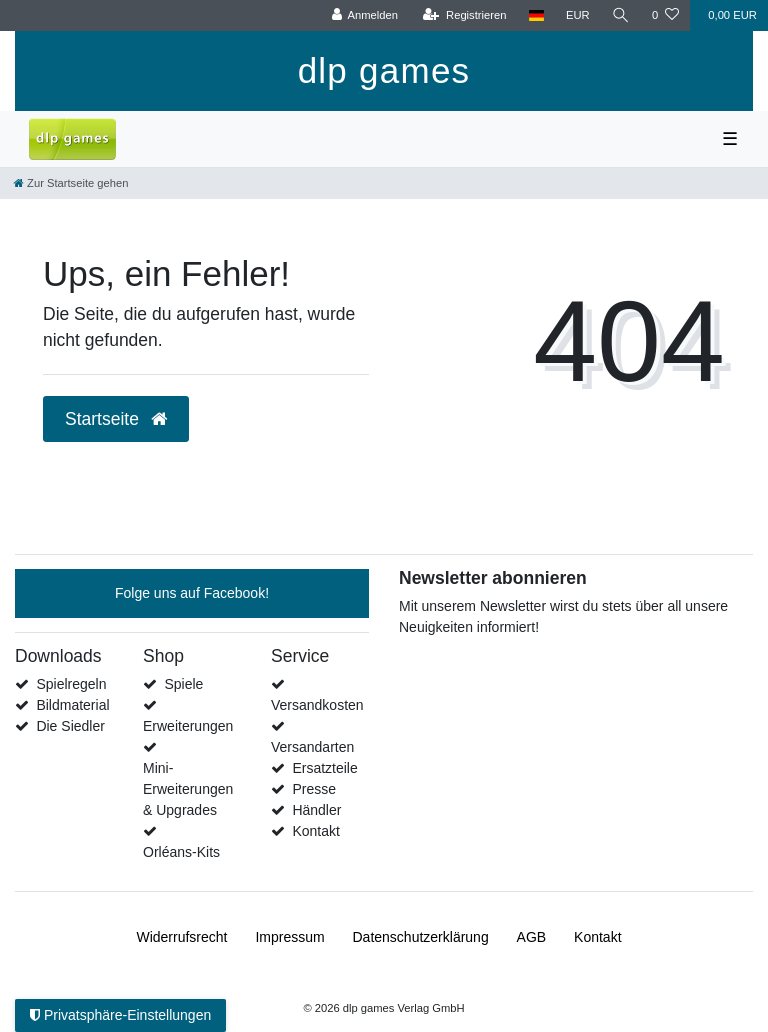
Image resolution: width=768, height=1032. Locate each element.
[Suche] (621, 15)
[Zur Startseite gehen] (71, 183)
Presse (314, 789)
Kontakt (315, 831)
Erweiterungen (188, 726)
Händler (316, 810)
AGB (532, 937)
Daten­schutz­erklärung (421, 937)
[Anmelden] (364, 15)
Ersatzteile (324, 768)
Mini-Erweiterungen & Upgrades (188, 789)
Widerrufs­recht (181, 937)
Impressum (289, 937)
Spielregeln (71, 684)
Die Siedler (70, 726)
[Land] (536, 15)
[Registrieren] (464, 15)
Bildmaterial (72, 705)
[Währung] (578, 15)
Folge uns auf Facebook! (192, 593)
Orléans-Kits (181, 852)
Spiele (183, 684)
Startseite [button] (116, 419)
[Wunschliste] (665, 15)
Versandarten (312, 747)
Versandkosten (317, 705)
